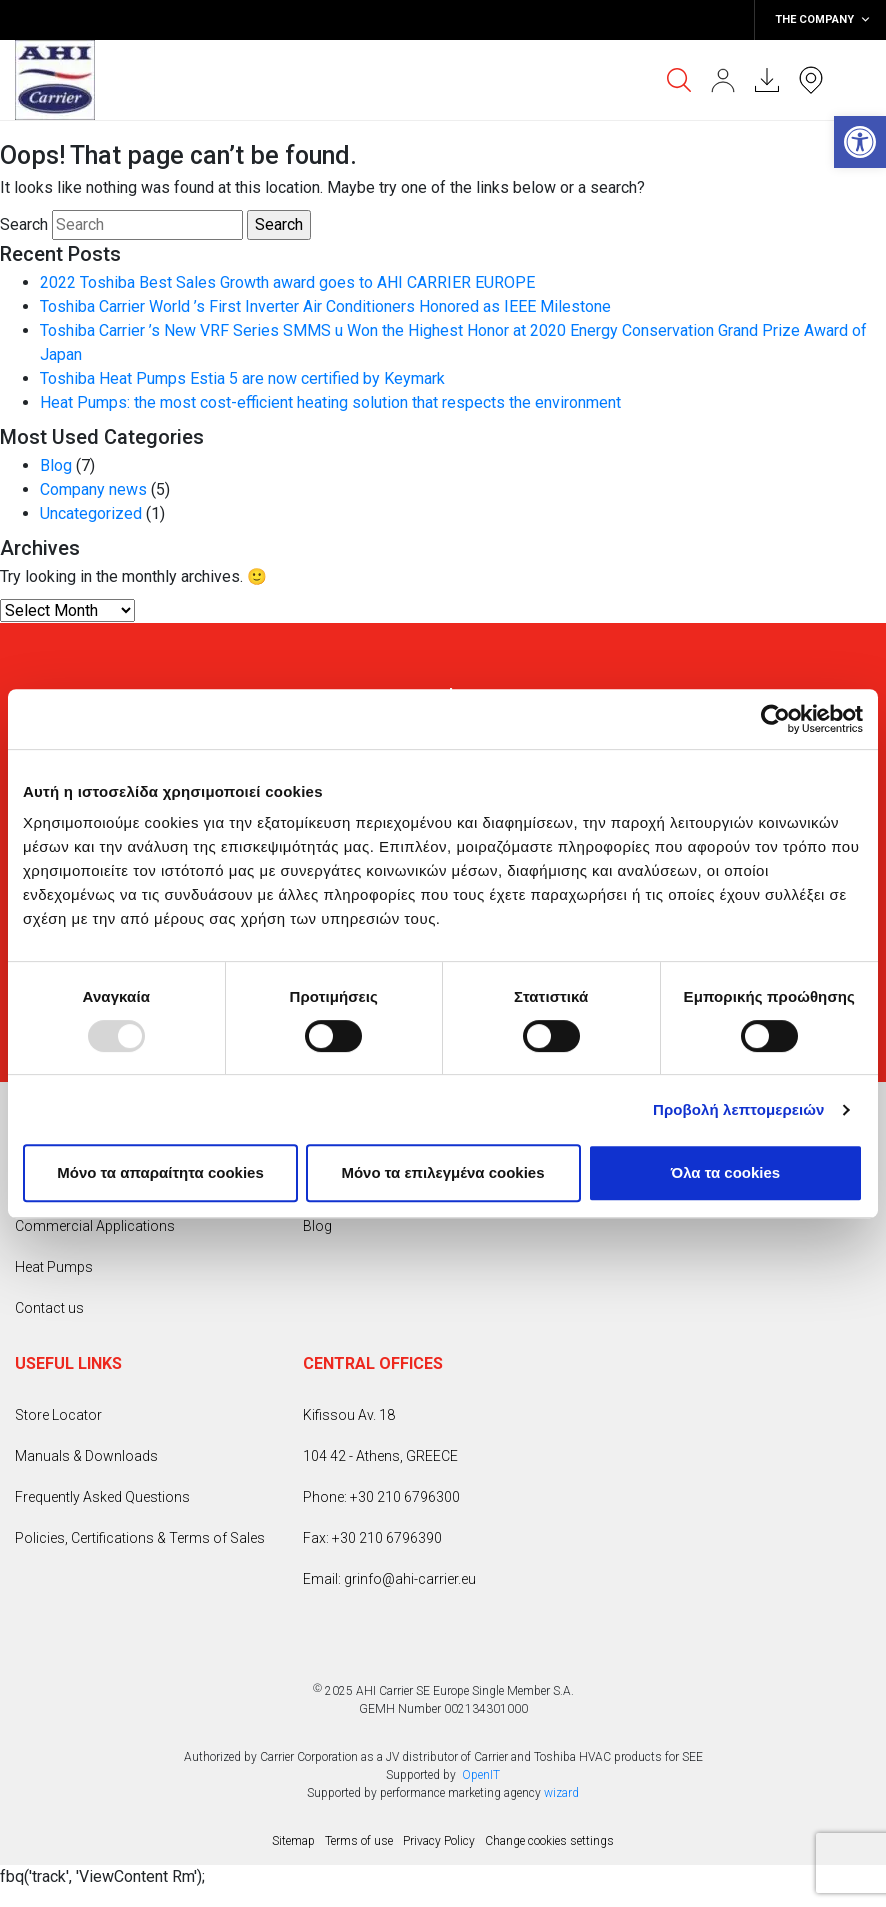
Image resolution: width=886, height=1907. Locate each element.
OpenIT (481, 1775)
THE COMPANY (823, 20)
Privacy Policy (439, 1841)
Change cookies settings (549, 1841)
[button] (860, 142)
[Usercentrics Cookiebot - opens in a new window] (775, 719)
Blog (56, 465)
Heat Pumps (54, 1267)
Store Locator (58, 1415)
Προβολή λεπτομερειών (739, 1109)
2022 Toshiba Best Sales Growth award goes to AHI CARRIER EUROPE (287, 282)
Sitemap (293, 1841)
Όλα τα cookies (725, 1172)
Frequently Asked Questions (102, 1497)
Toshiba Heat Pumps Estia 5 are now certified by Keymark (242, 378)
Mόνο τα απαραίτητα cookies (160, 1172)
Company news (93, 489)
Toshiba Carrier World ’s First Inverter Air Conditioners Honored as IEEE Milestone (325, 306)
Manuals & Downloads (86, 1456)
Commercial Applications (95, 1226)
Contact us (49, 1308)
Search (24, 224)
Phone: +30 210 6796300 (381, 1497)
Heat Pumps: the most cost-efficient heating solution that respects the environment (330, 402)
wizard (561, 1793)
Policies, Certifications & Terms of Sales (140, 1538)
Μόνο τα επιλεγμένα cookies (442, 1172)
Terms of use (359, 1841)
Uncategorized (91, 513)
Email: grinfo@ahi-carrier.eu (389, 1579)
